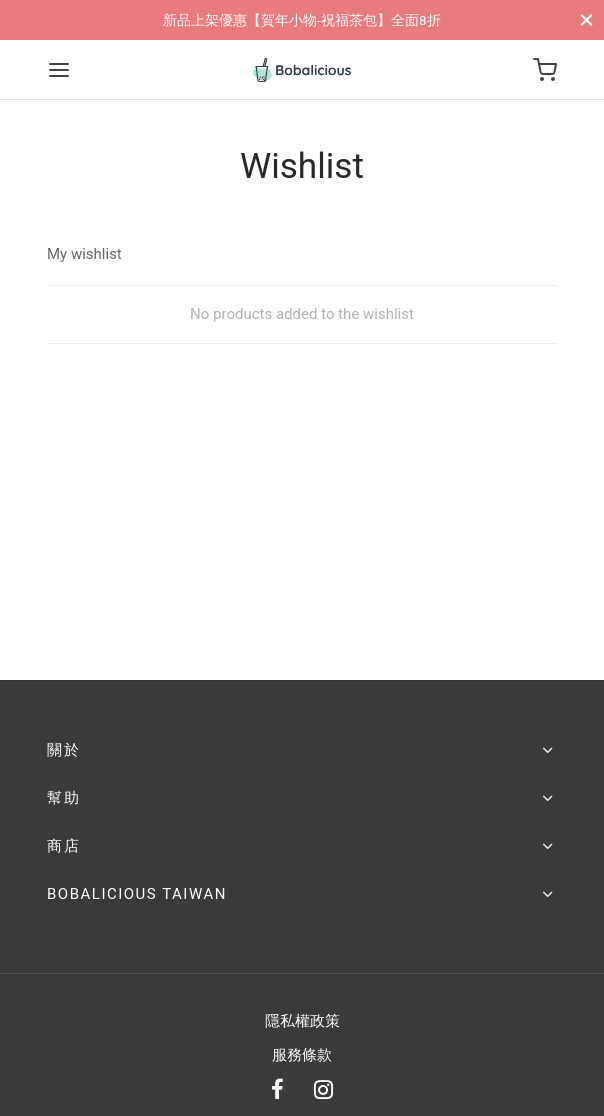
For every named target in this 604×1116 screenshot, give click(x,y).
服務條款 (302, 1055)
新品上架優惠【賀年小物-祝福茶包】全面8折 (301, 20)
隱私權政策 (302, 1021)
